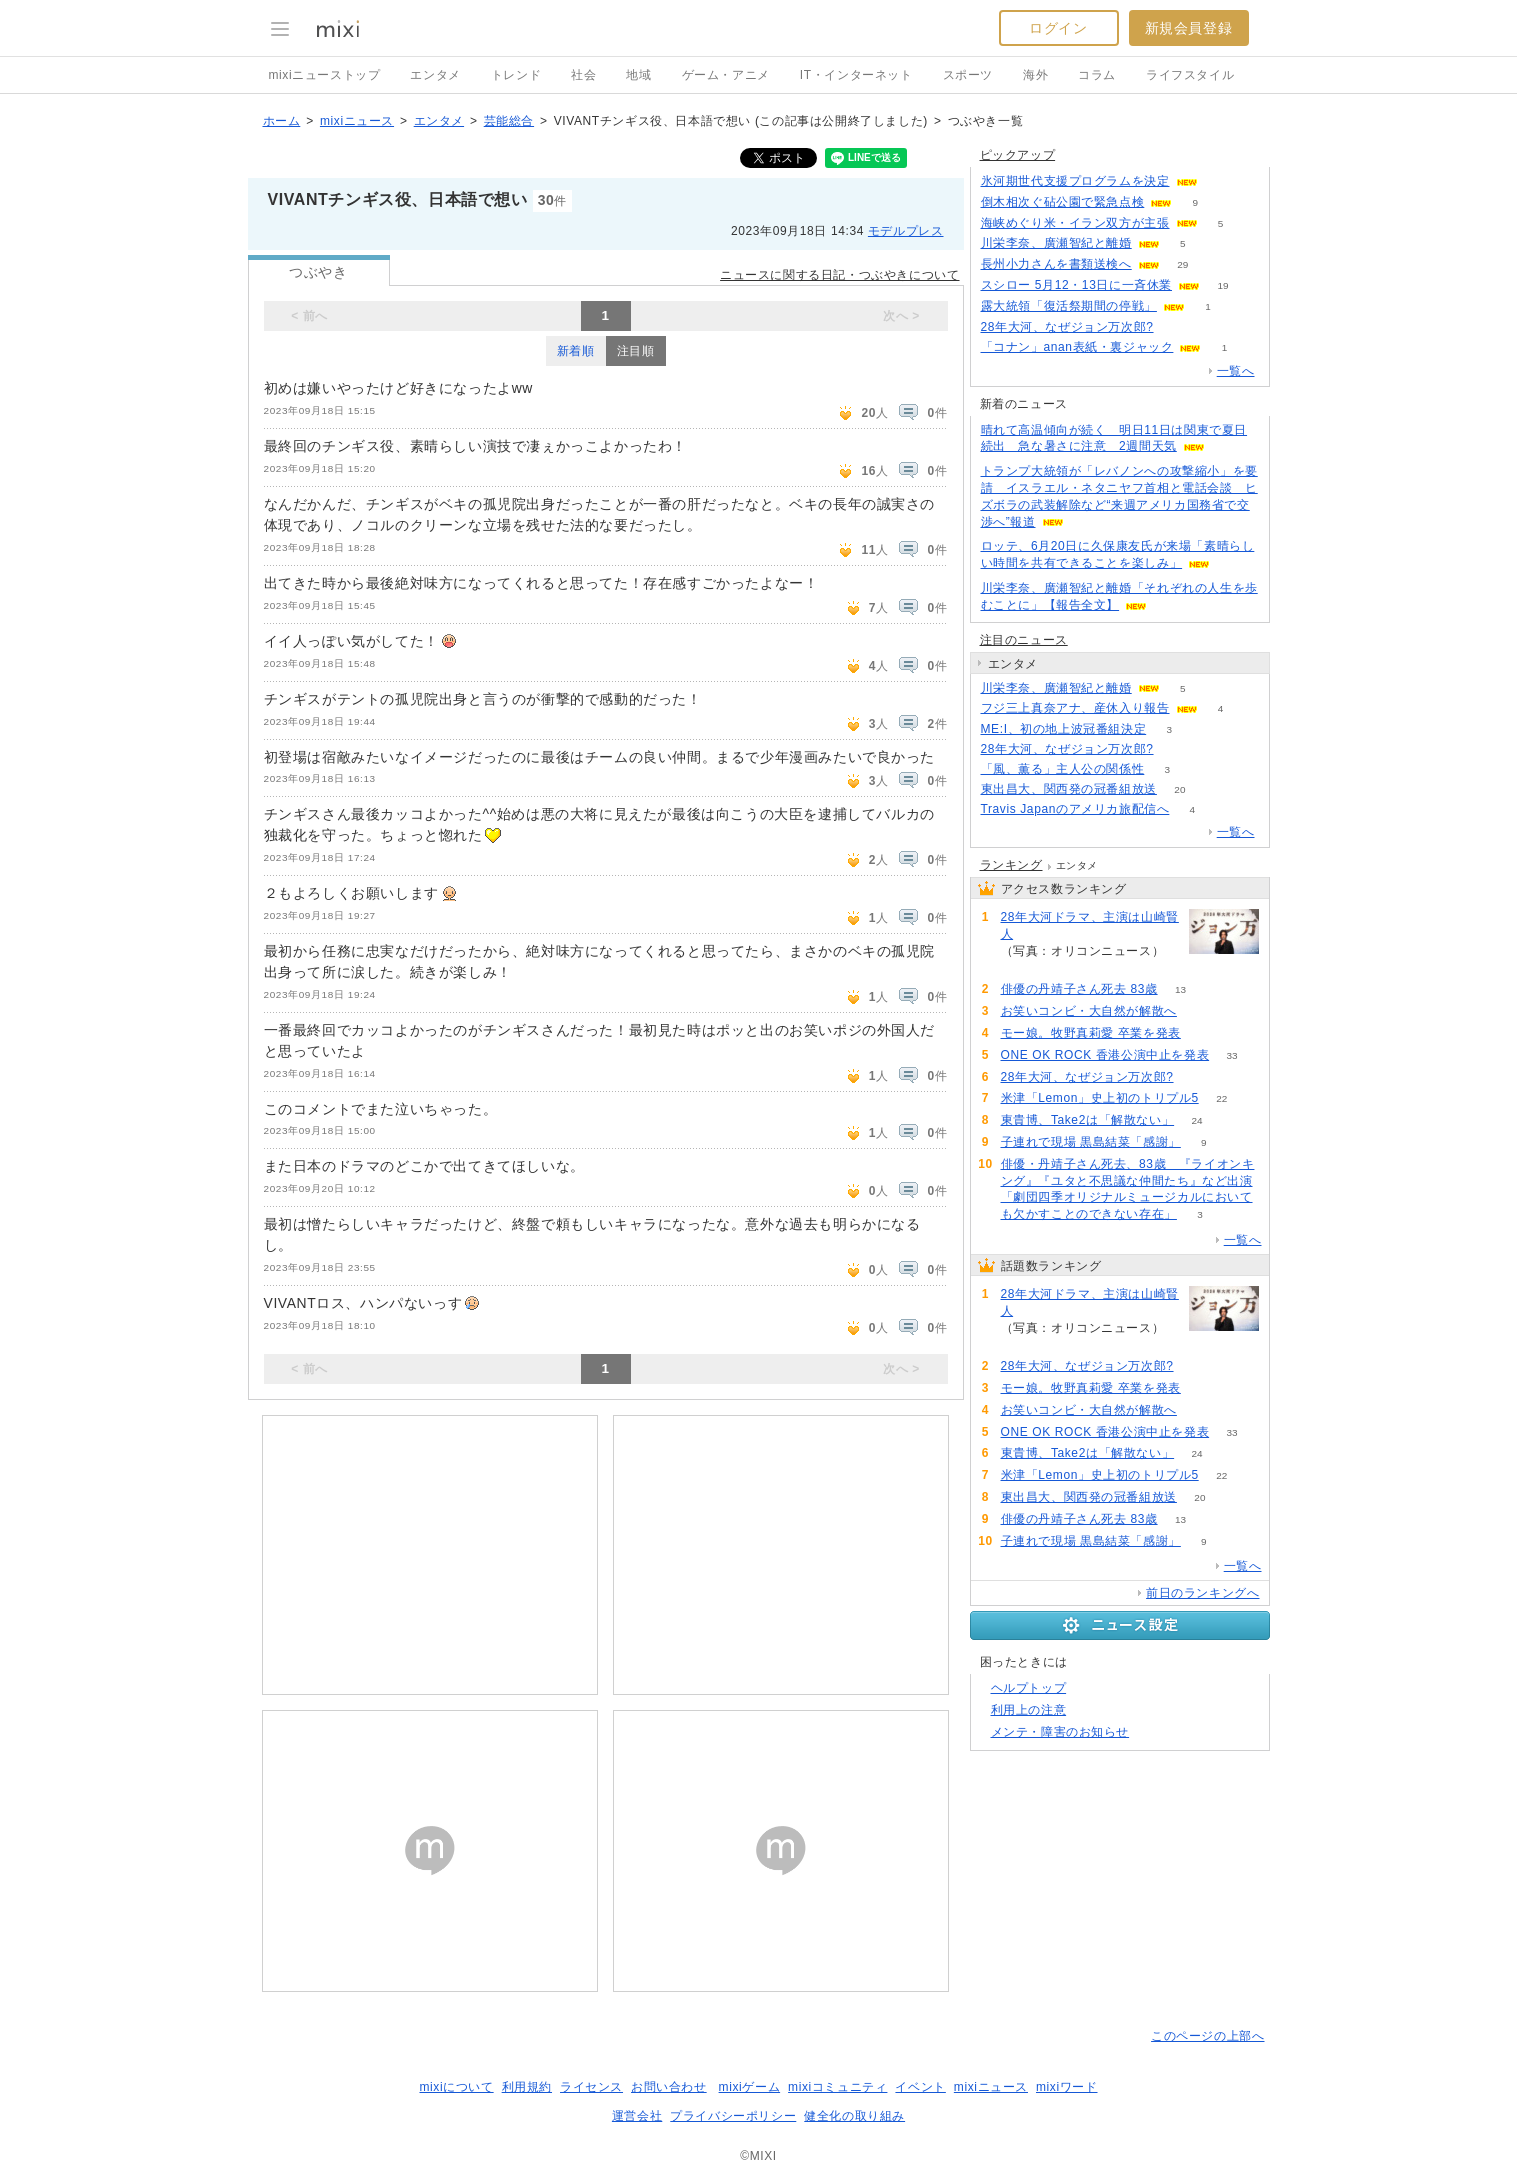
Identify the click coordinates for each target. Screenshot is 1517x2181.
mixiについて (456, 2087)
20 (1179, 789)
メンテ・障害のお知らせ (1060, 1732)
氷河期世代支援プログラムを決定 (1075, 181)
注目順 (636, 351)
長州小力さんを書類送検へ (1056, 264)
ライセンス (591, 2087)
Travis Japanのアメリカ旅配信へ (1075, 809)
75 (1220, 181)
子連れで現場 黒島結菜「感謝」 (1091, 1142)
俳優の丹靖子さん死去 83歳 (1079, 989)
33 (1232, 1055)
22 (1221, 1098)
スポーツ (968, 75)
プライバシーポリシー (733, 2116)
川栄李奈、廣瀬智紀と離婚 (1056, 243)
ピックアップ (1018, 155)
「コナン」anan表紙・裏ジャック (1077, 347)
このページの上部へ (1207, 2036)
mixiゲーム (750, 2087)
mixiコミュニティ (837, 2087)
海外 (1035, 75)
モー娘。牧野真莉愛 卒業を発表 (1091, 1033)
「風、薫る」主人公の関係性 (1063, 769)
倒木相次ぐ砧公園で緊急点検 (1063, 202)
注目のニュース (1024, 640)
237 (1023, 968)
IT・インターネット (856, 75)
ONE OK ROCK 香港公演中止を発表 (1105, 1055)
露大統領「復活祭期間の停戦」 (1069, 306)
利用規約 (527, 2087)
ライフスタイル (1190, 75)
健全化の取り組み (854, 2116)
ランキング (1011, 865)
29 (1182, 264)
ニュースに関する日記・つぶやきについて (839, 275)
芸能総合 (509, 121)
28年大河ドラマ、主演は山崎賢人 (1090, 925)
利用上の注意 (1029, 1710)
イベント (920, 2087)
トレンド (516, 75)
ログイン (1058, 28)
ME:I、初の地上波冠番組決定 (1064, 729)
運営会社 (637, 2116)
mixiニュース (357, 121)
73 (1176, 327)
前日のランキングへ (1202, 1593)
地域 (638, 75)
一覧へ (1236, 371)
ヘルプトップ (1029, 1688)
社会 (583, 75)
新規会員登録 (1189, 28)
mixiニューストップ (325, 75)
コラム (1097, 75)
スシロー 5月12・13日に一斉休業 (1077, 285)
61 (1199, 1011)
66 (1203, 1033)
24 (1197, 1120)
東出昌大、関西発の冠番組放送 (1069, 789)
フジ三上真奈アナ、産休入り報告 (1075, 708)
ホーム (282, 121)
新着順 (576, 351)
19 (1222, 285)
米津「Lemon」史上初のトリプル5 (1100, 1098)
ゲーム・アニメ (726, 75)
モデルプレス (906, 231)
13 (1180, 989)
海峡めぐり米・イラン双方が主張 (1075, 223)
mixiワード (1067, 2087)
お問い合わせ (669, 2087)
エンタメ (435, 75)
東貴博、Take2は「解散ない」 (1088, 1120)
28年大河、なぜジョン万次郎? (1067, 327)
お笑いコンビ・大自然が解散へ (1089, 1011)
